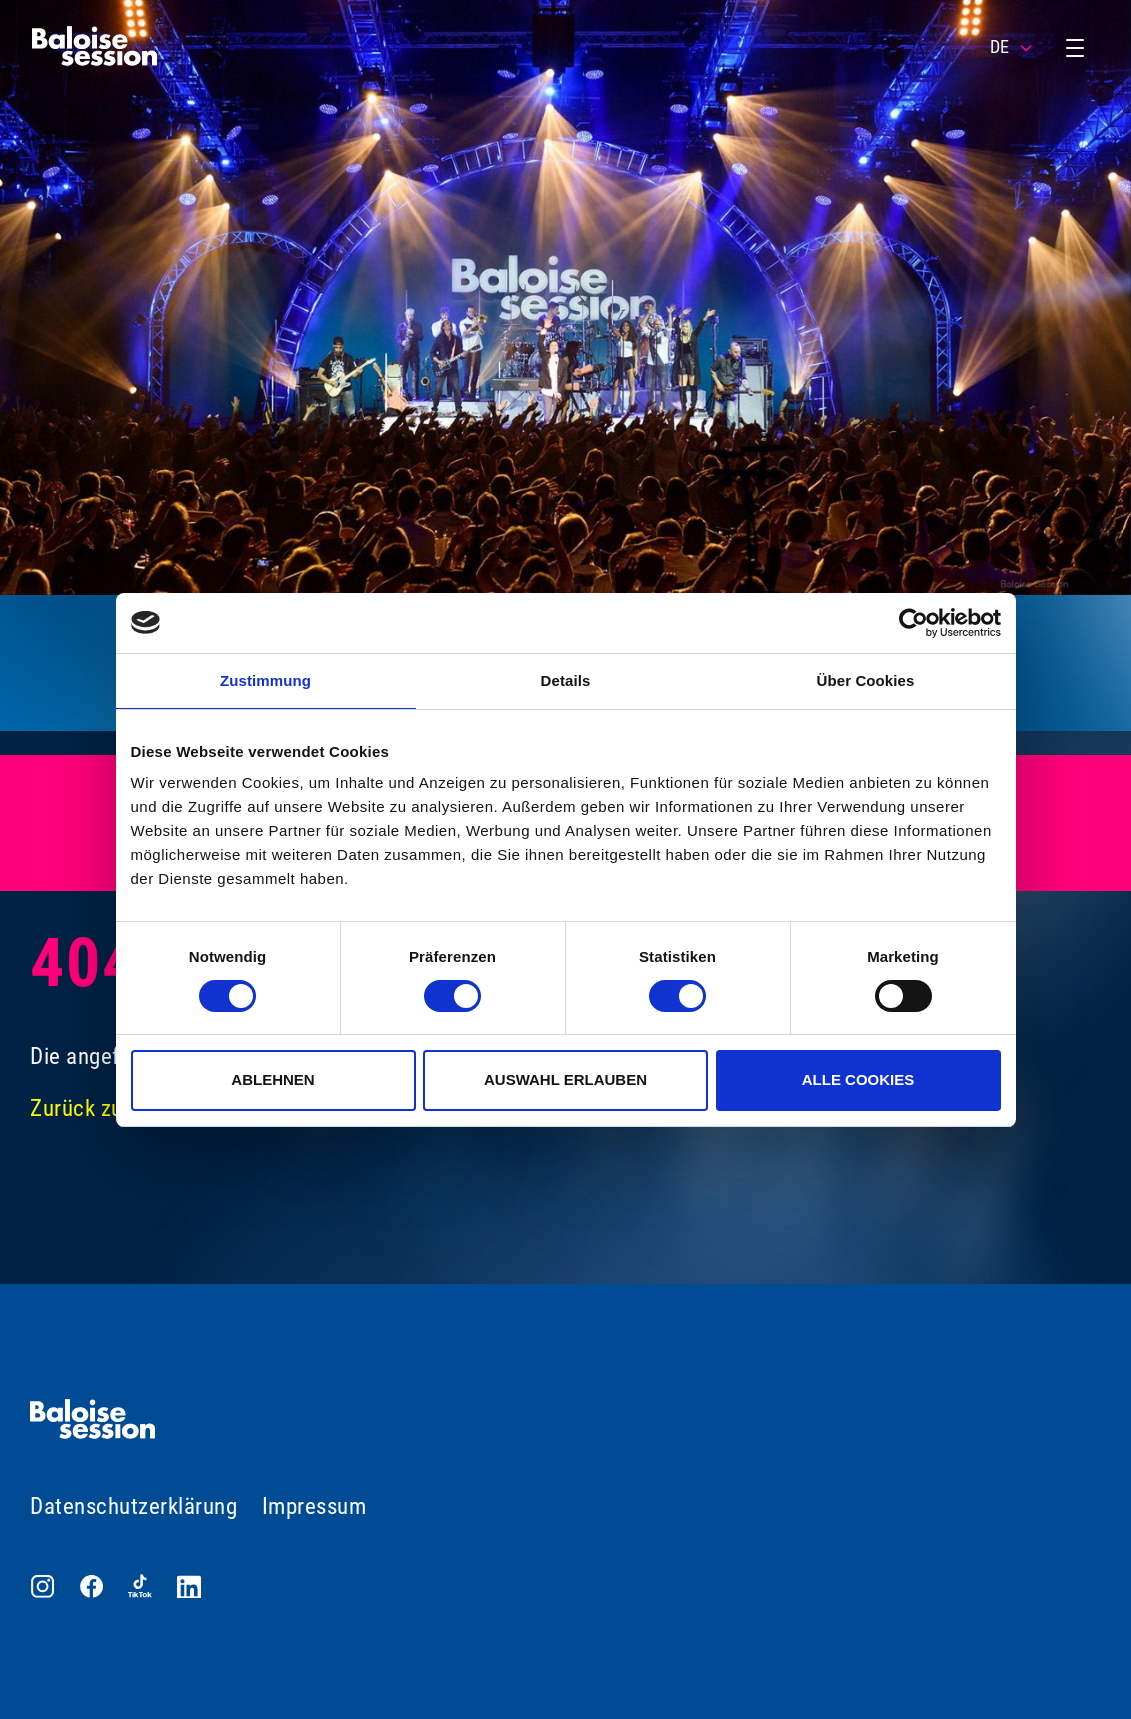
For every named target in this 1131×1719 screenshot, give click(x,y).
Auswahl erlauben (565, 1079)
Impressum (314, 1506)
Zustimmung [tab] (265, 680)
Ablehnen (272, 1079)
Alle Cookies (858, 1079)
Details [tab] (566, 680)
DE (1012, 47)
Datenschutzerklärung (133, 1506)
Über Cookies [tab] (866, 680)
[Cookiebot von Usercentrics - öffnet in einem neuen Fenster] (913, 623)
